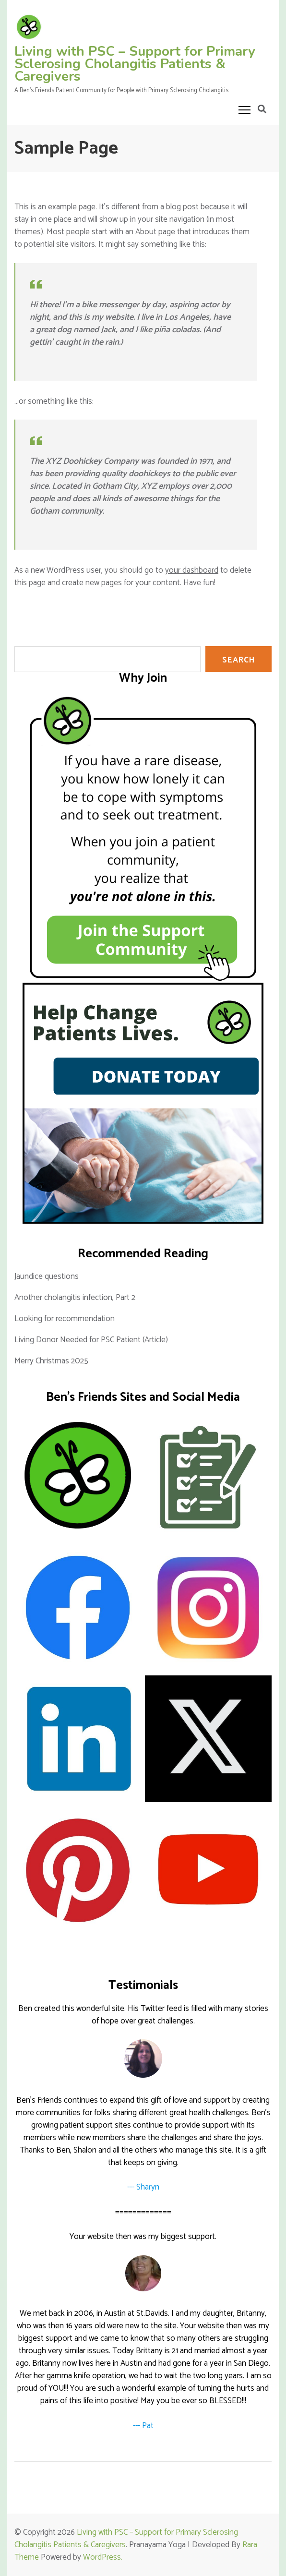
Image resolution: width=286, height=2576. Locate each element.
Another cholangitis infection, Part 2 (74, 1297)
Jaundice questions (46, 1276)
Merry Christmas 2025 (51, 1361)
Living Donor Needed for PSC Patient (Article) (91, 1340)
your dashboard (191, 570)
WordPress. (102, 2557)
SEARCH (238, 660)
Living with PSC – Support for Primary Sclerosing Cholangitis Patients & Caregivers (134, 63)
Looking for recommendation (64, 1318)
